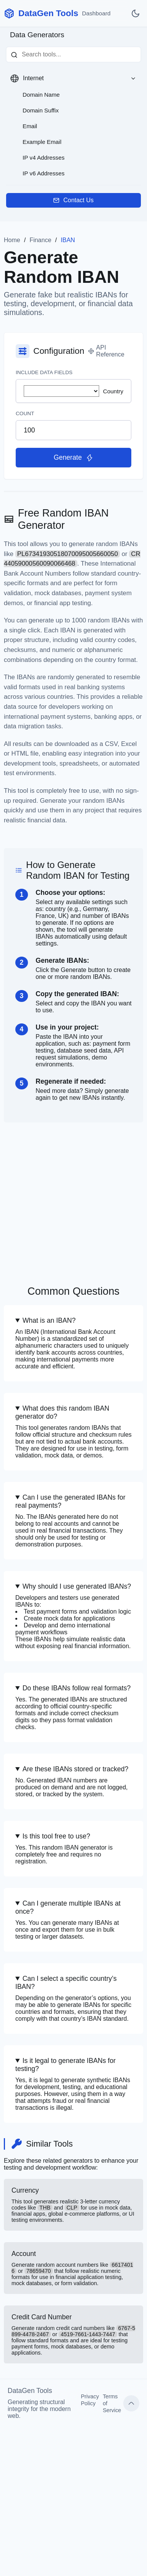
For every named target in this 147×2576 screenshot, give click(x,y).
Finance (40, 240)
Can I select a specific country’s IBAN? (66, 1982)
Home (12, 240)
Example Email (42, 142)
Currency (73, 2205)
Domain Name (41, 94)
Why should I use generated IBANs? (77, 1586)
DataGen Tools (48, 13)
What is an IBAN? (49, 1320)
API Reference (106, 351)
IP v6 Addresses (43, 173)
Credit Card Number (73, 2334)
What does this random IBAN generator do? (62, 1412)
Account (73, 2268)
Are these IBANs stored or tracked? (76, 1769)
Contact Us (73, 200)
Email (30, 126)
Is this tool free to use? (56, 1836)
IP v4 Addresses (43, 157)
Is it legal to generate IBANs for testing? (65, 2065)
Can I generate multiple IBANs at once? (68, 1907)
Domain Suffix (41, 110)
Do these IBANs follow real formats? (77, 1688)
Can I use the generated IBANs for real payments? (70, 1501)
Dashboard (96, 13)
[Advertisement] (73, 1196)
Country (73, 391)
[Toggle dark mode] (135, 13)
